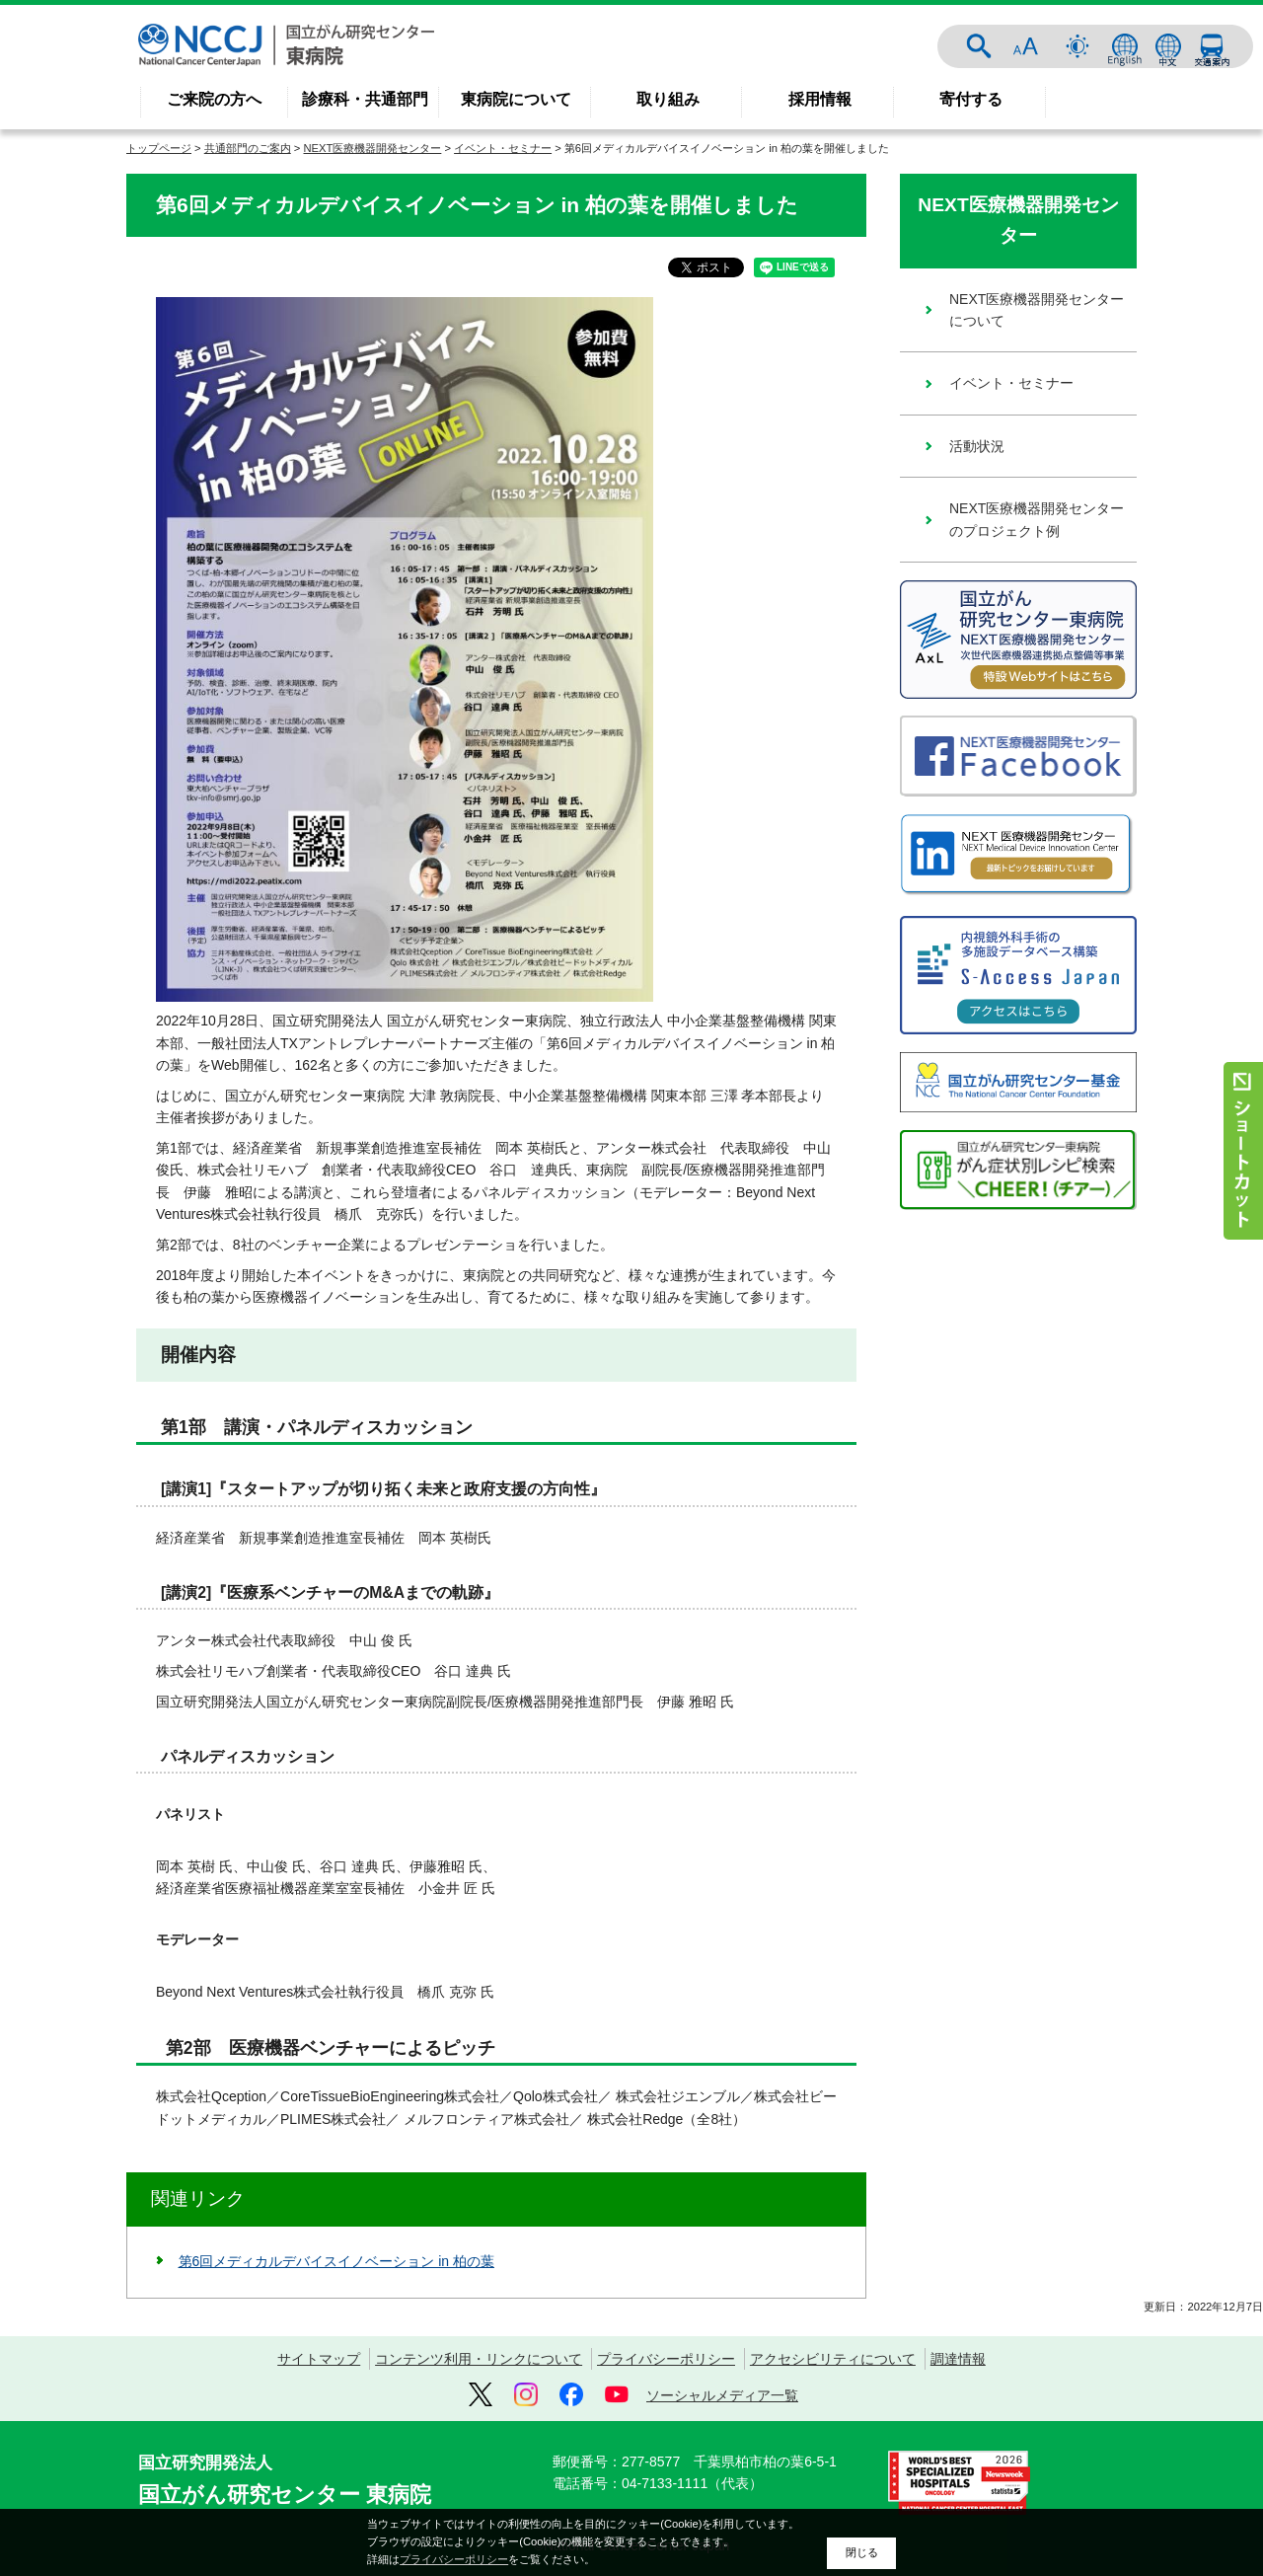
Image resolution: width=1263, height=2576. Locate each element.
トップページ (158, 148)
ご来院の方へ (214, 99)
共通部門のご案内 (247, 148)
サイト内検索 (979, 46)
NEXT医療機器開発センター (373, 148)
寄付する (971, 99)
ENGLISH (1125, 46)
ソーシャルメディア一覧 (722, 2395)
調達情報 (958, 2359)
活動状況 (976, 446)
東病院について (516, 99)
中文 (1168, 46)
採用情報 (820, 99)
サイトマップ (318, 2359)
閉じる (862, 2552)
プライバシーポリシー (666, 2359)
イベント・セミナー (503, 148)
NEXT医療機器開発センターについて (1036, 310)
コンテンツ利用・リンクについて (478, 2359)
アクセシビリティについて (833, 2359)
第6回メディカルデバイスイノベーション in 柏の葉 (336, 2261)
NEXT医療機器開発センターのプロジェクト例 (1036, 519)
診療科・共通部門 (365, 99)
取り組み (668, 99)
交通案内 (1211, 46)
